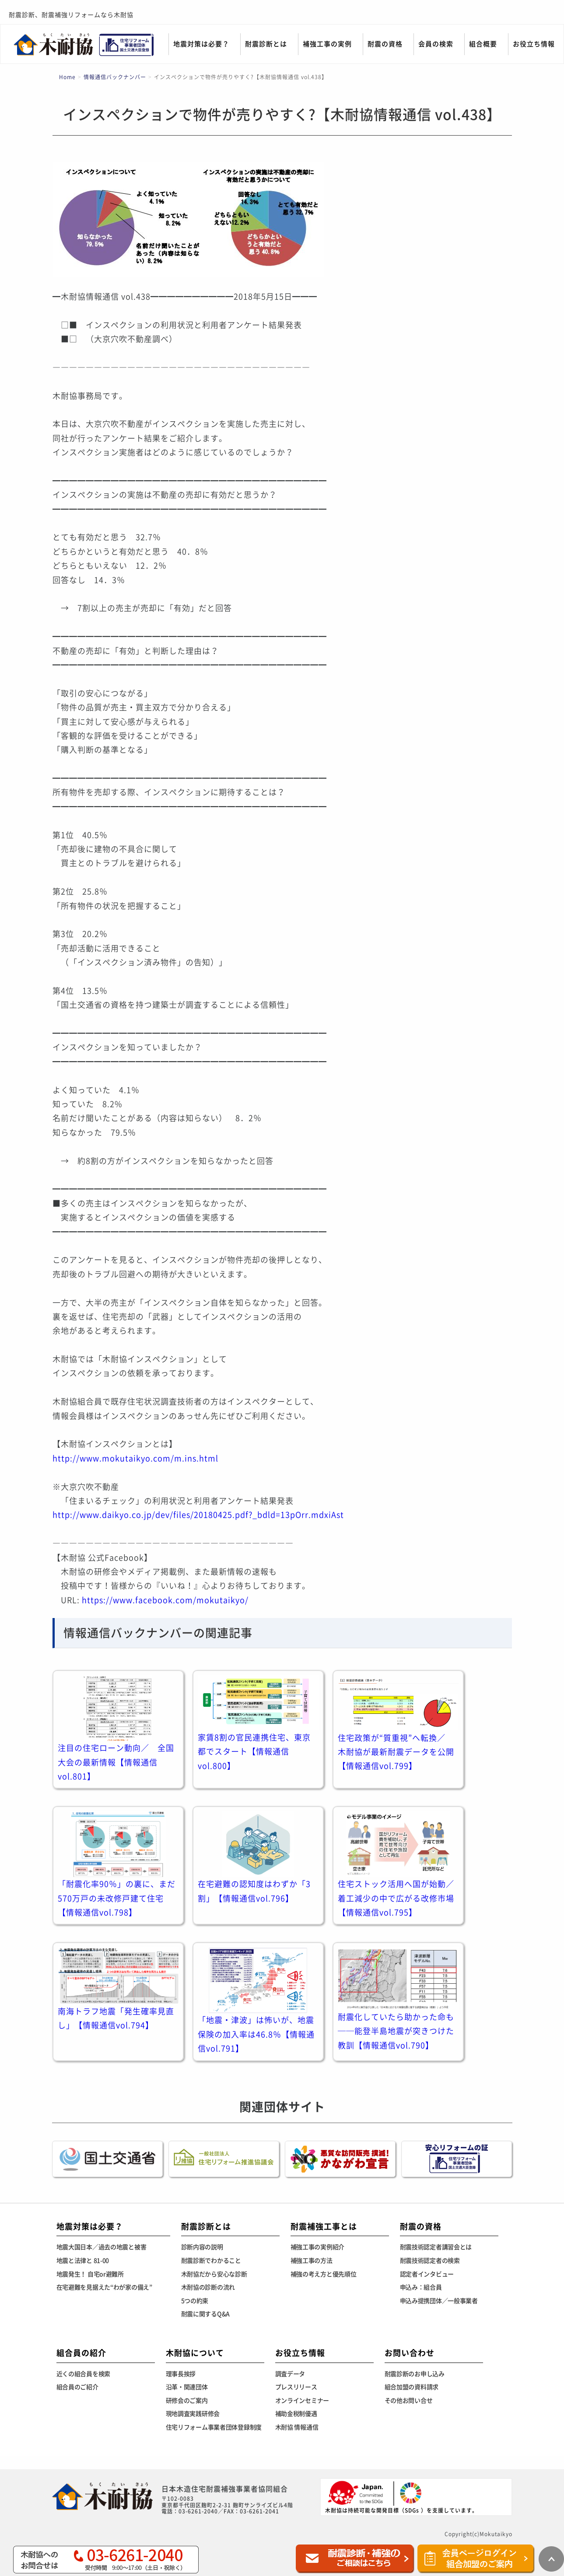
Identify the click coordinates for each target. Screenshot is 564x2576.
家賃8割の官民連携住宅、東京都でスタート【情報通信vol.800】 (254, 1752)
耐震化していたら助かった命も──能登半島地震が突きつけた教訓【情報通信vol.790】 (396, 2031)
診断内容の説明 (202, 2247)
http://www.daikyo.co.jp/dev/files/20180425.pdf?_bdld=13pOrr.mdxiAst (198, 1515)
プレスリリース (296, 2387)
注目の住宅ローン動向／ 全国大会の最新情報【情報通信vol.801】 (116, 1762)
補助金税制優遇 (296, 2414)
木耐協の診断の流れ (208, 2287)
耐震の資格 (385, 44)
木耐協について (195, 2353)
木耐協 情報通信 (297, 2427)
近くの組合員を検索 (83, 2374)
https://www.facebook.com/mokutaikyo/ (165, 1600)
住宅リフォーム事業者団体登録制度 (214, 2427)
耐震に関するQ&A (205, 2314)
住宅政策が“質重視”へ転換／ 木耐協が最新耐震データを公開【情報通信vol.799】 (396, 1752)
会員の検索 (435, 44)
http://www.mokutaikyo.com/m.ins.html (135, 1458)
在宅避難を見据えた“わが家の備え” (104, 2287)
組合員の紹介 (81, 2353)
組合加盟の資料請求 (411, 2387)
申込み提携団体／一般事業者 (439, 2301)
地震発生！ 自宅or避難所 (90, 2274)
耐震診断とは (266, 44)
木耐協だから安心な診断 (214, 2274)
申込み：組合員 (421, 2287)
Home (67, 77)
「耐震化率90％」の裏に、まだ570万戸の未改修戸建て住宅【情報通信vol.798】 (116, 1898)
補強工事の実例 (327, 44)
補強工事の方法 (312, 2261)
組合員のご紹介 (77, 2387)
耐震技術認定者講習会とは (436, 2247)
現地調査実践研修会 (193, 2414)
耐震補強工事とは (324, 2226)
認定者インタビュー (427, 2274)
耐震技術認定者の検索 (430, 2261)
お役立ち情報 (534, 44)
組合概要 (483, 44)
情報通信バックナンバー (115, 77)
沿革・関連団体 (187, 2387)
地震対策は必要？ (201, 44)
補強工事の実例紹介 (317, 2247)
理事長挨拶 (181, 2374)
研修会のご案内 (187, 2401)
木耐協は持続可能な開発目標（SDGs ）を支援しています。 (401, 2496)
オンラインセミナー (302, 2401)
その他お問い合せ (409, 2401)
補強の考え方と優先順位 (324, 2274)
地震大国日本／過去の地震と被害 (101, 2247)
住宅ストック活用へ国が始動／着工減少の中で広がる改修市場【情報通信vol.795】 (396, 1898)
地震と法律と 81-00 (82, 2261)
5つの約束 (195, 2301)
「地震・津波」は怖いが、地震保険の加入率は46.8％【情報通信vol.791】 (256, 2034)
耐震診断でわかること (211, 2261)
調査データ (290, 2374)
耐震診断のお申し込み (415, 2374)
